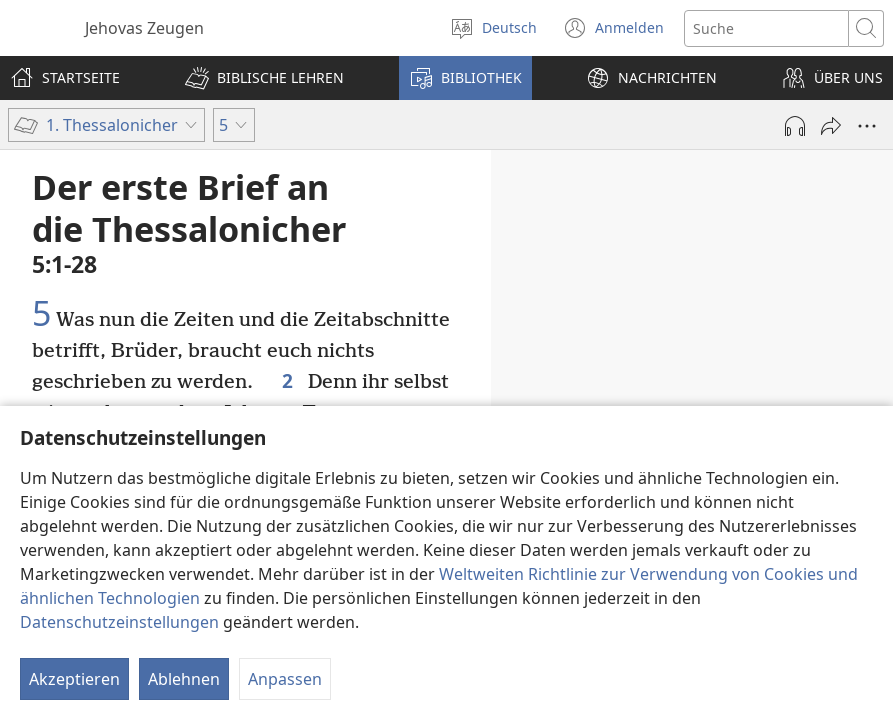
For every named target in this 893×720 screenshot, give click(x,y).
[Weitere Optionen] (867, 126)
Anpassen (285, 679)
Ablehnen (184, 679)
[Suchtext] (766, 28)
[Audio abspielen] (795, 126)
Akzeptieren (74, 679)
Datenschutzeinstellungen (119, 622)
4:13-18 (571, 386)
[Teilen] (831, 126)
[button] (264, 78)
